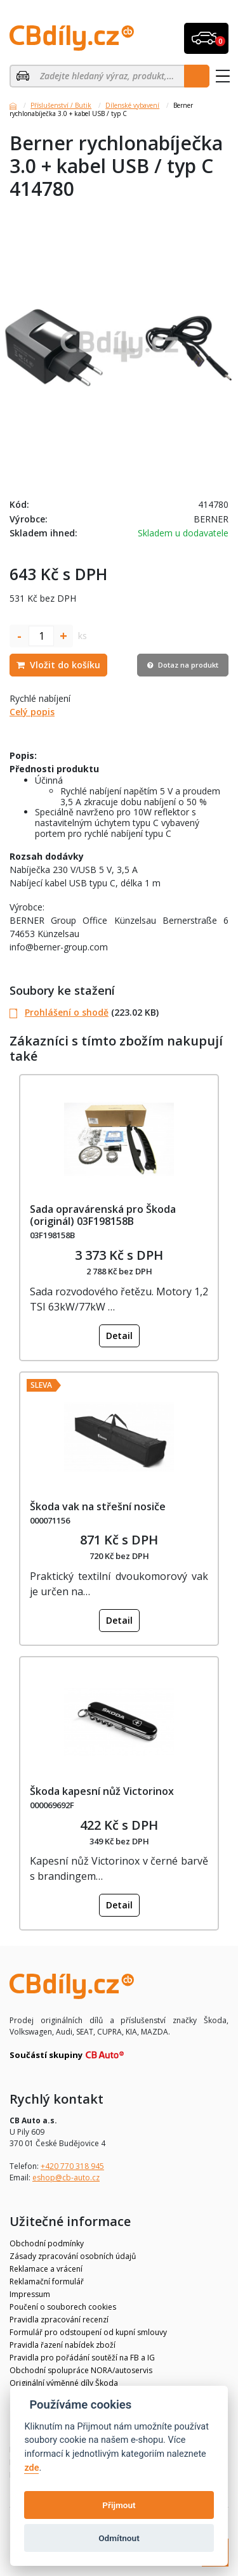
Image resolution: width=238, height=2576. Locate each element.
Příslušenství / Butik (60, 105)
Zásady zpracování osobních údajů (73, 2256)
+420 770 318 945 (72, 2166)
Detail (119, 1336)
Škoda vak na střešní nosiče (98, 1506)
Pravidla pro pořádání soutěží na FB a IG (82, 2357)
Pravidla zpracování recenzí (59, 2319)
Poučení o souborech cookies (63, 2306)
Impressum (30, 2294)
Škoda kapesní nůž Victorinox (102, 1791)
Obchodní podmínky (47, 2243)
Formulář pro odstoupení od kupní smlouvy (88, 2332)
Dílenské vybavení (132, 105)
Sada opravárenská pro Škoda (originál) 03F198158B (103, 1215)
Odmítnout (118, 2538)
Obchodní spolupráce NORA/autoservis (81, 2370)
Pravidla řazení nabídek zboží (63, 2345)
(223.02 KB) (84, 1012)
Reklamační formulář (47, 2281)
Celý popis (32, 712)
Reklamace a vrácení (46, 2268)
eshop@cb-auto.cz (66, 2177)
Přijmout (118, 2505)
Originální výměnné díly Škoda (64, 2383)
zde (31, 2468)
